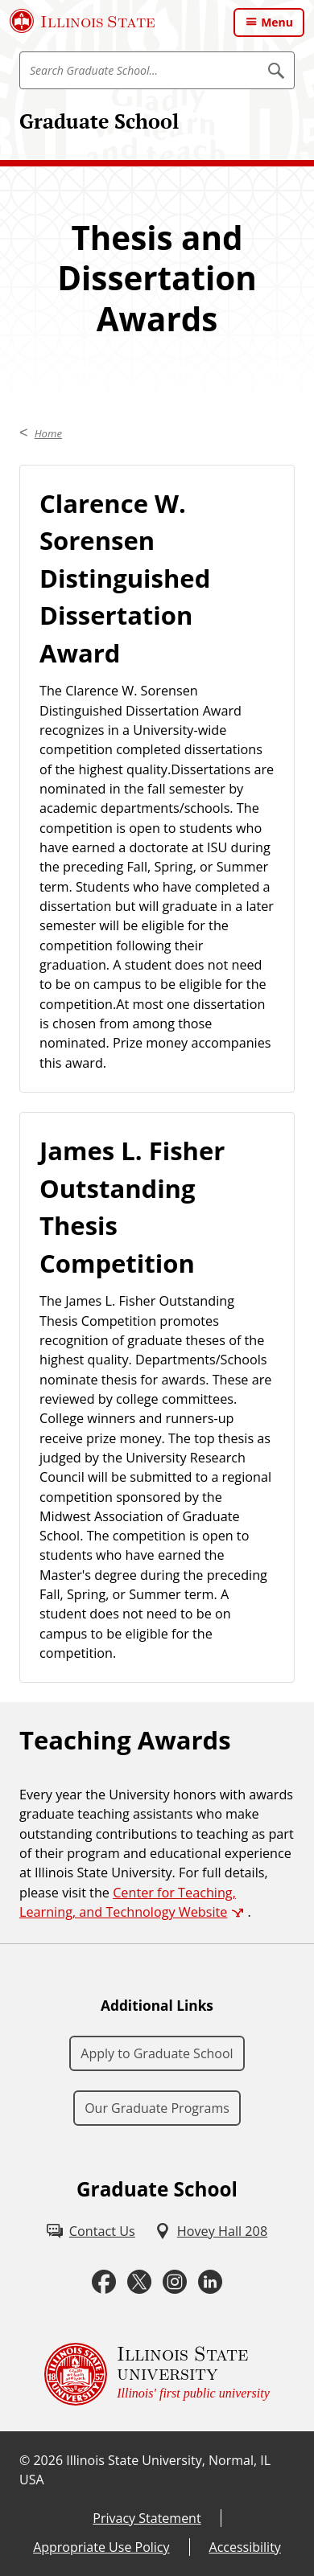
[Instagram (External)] (174, 2282)
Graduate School (99, 121)
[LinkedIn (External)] (210, 2282)
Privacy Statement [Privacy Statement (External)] (146, 2518)
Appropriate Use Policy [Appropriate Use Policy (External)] (101, 2547)
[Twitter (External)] (139, 2282)
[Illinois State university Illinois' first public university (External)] (157, 2374)
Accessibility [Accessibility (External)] (245, 2547)
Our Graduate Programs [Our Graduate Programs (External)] (157, 2108)
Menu (277, 22)
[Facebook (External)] (104, 2282)
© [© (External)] (24, 2460)
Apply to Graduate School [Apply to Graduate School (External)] (157, 2053)
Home (48, 433)
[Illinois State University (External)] (82, 21)
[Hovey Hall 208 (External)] (211, 2231)
